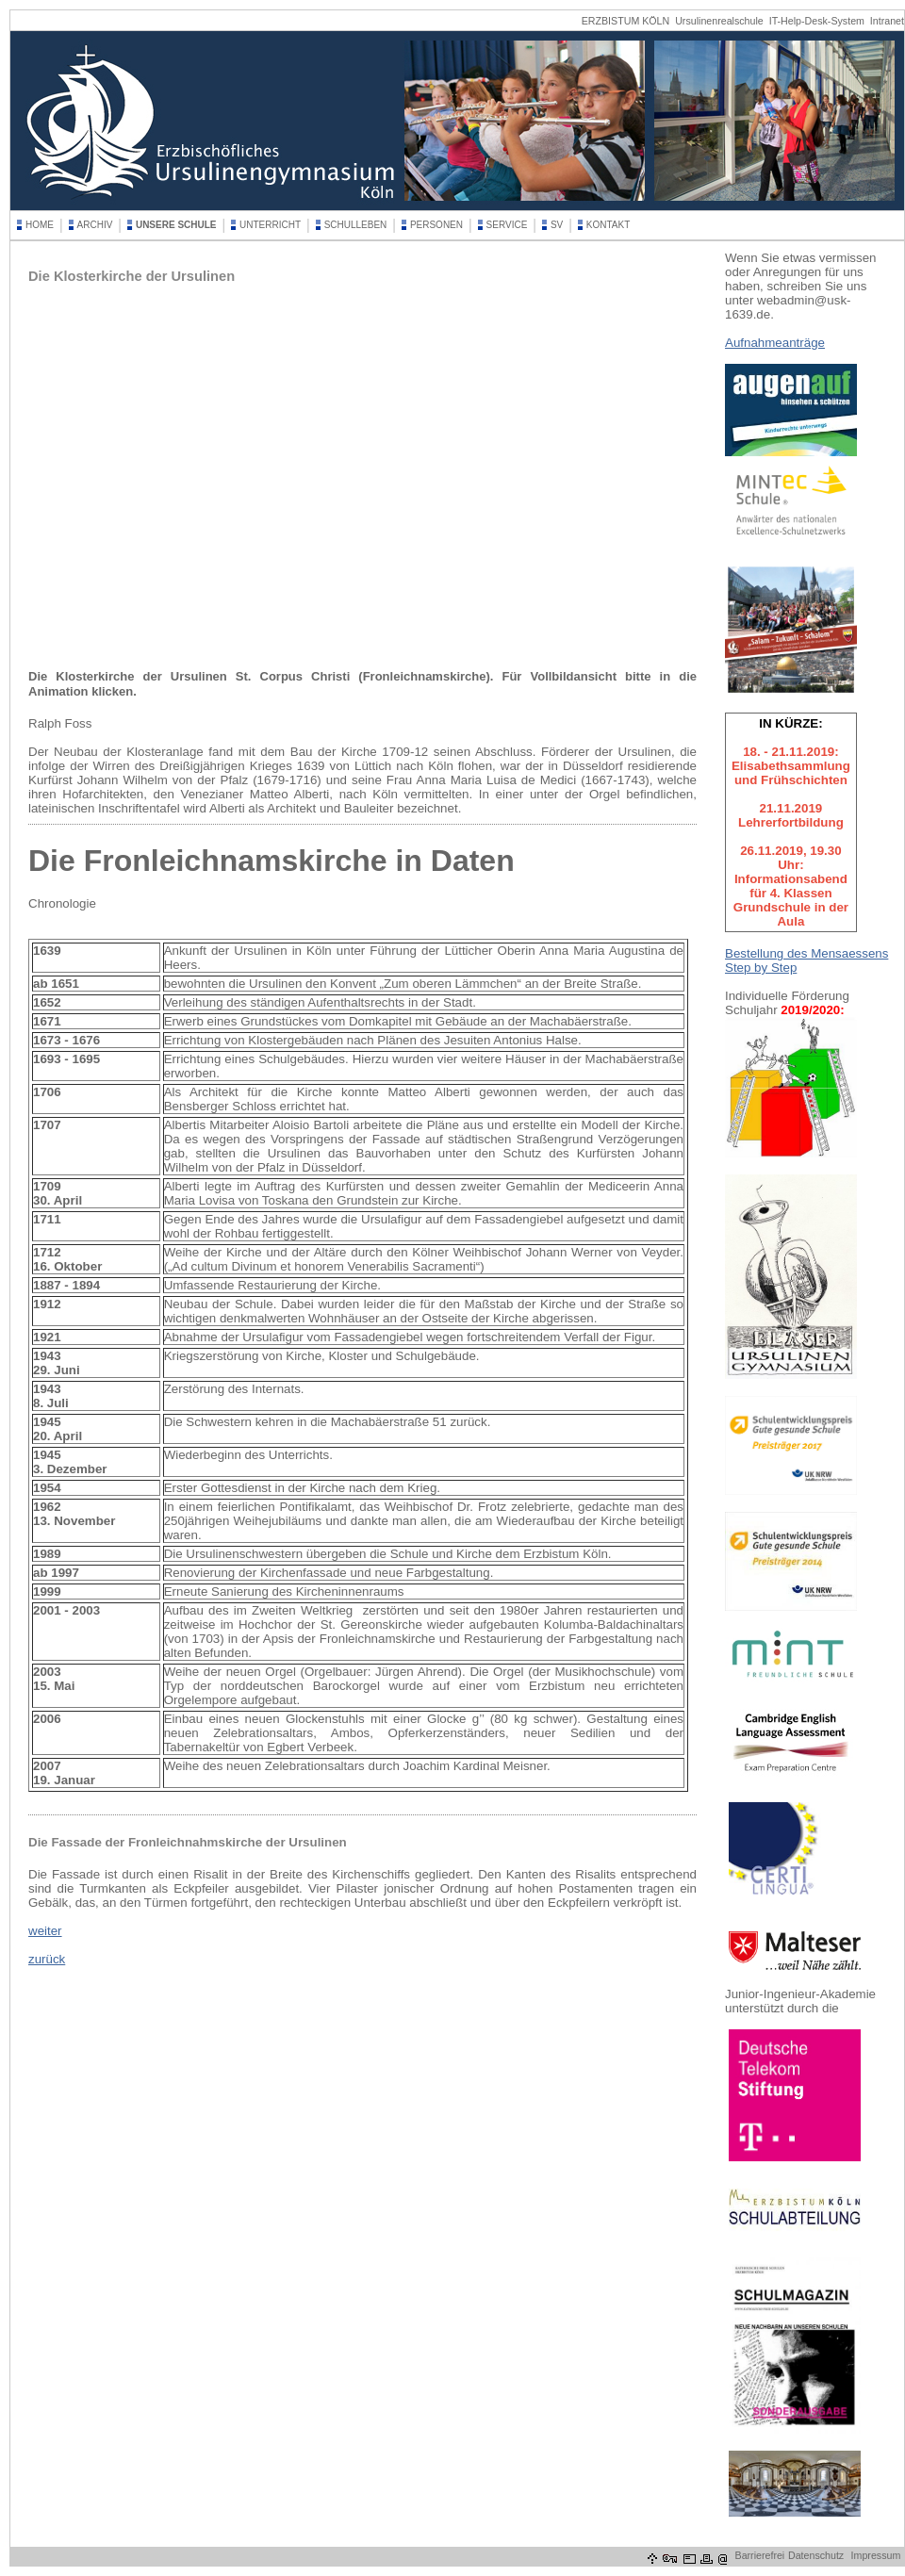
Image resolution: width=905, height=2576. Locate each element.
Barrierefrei (760, 2555)
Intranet (887, 20)
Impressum (876, 2555)
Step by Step (761, 967)
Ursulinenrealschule (719, 20)
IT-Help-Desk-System (816, 20)
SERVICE (507, 225)
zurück (46, 1959)
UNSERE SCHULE (176, 225)
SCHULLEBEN (355, 225)
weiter (45, 1931)
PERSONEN (436, 225)
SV (557, 225)
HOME (39, 225)
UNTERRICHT (270, 225)
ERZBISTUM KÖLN (626, 20)
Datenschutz (816, 2555)
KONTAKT (608, 225)
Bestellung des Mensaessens (806, 953)
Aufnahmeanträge (775, 343)
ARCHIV (95, 225)
